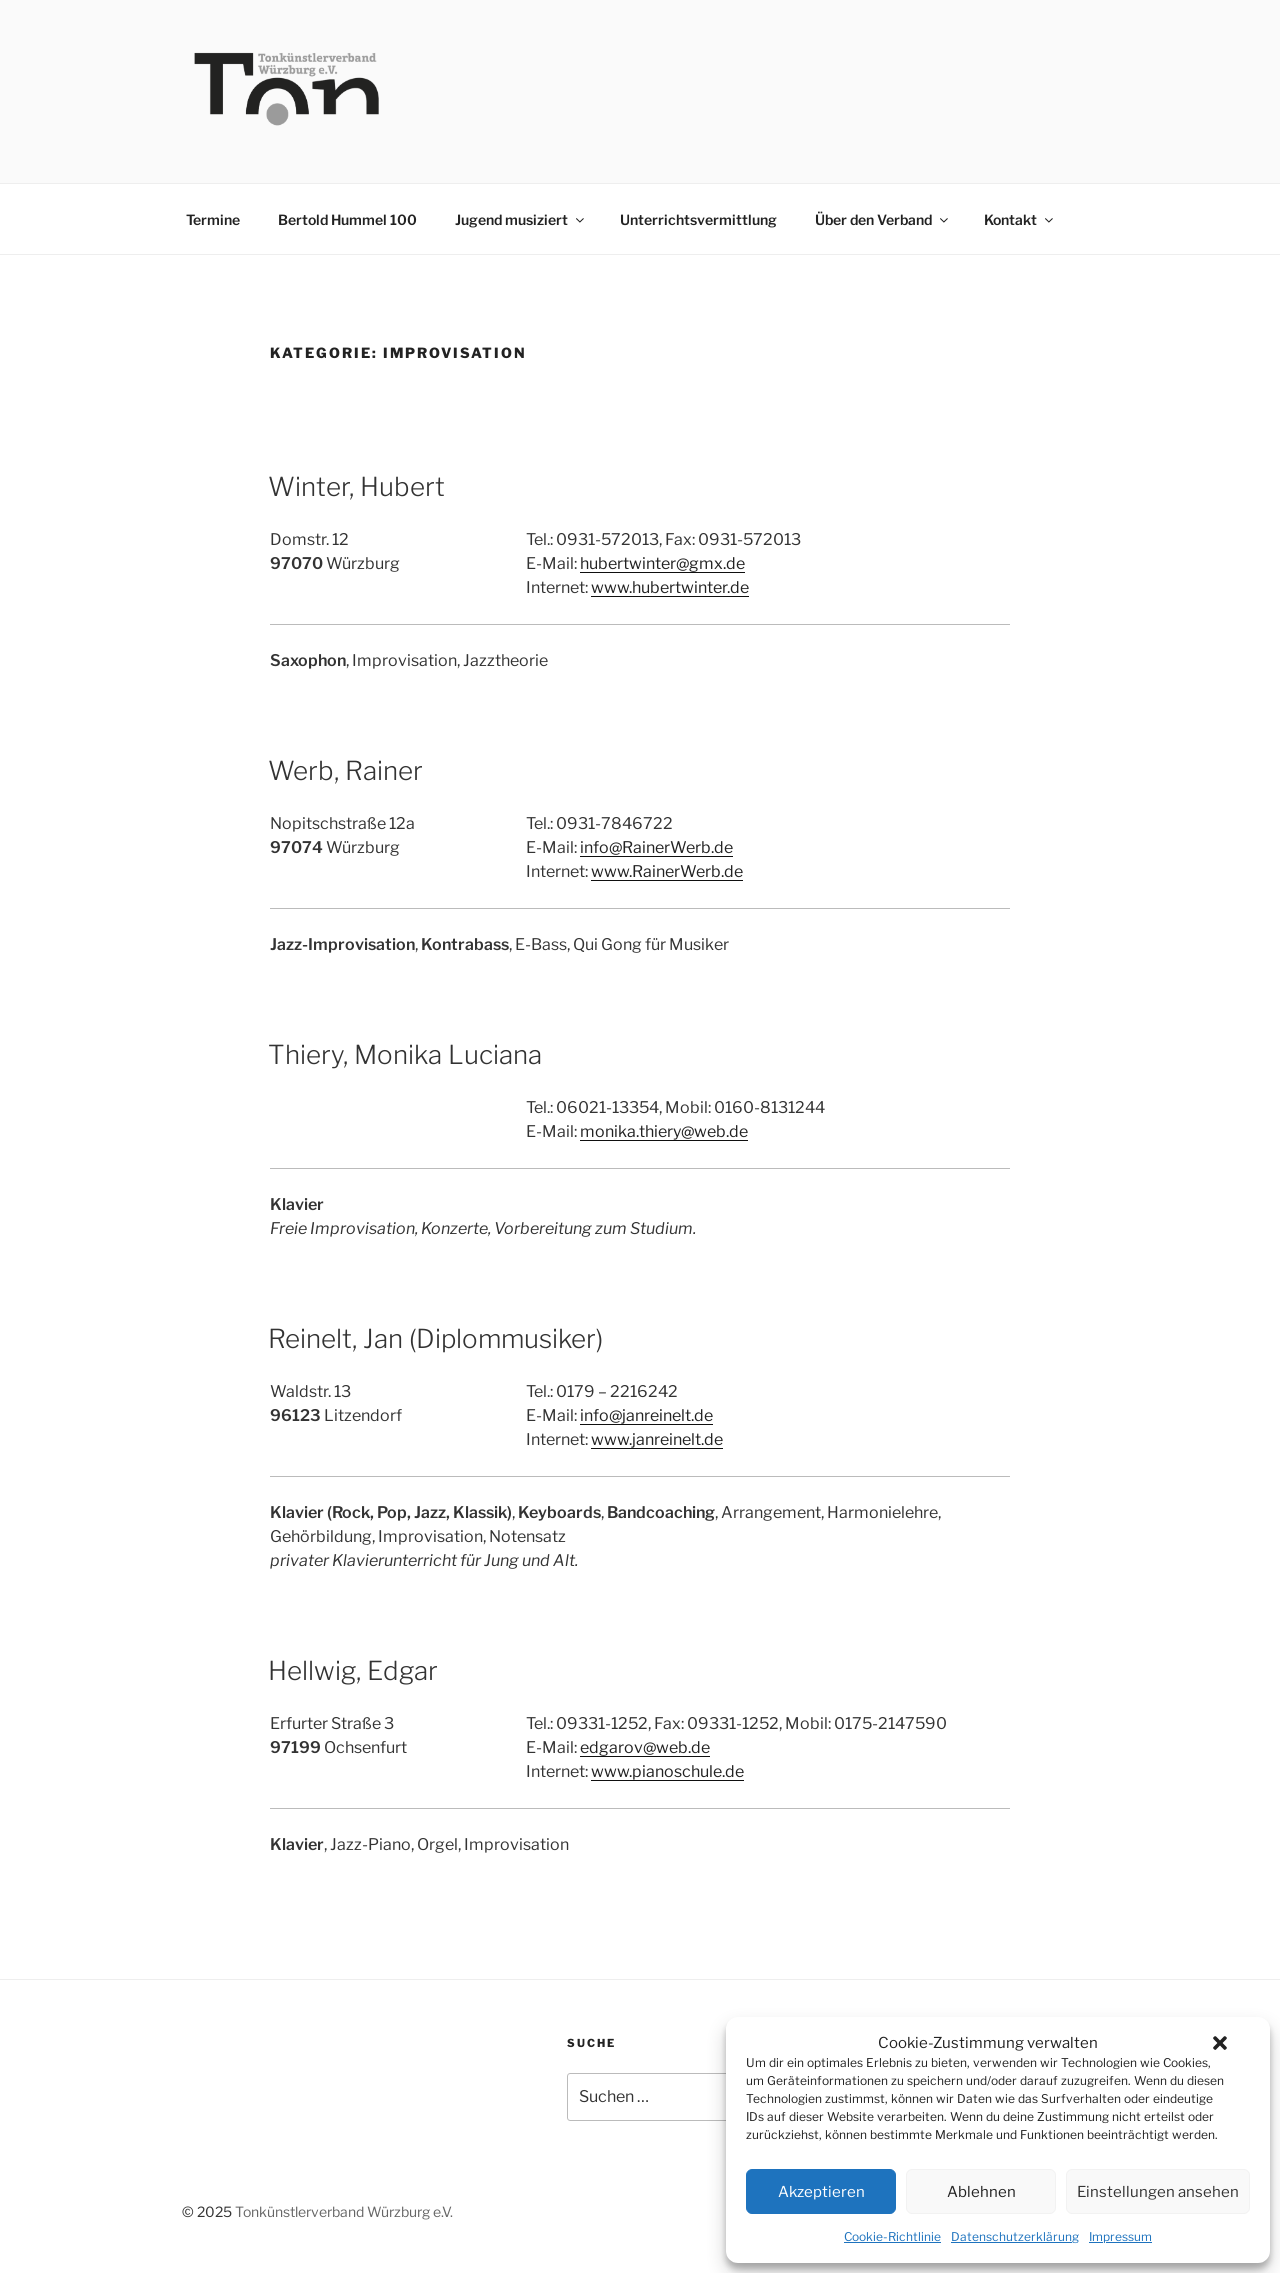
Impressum (1120, 2236)
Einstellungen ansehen (1158, 2192)
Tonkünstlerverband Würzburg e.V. (344, 2211)
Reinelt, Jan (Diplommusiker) (435, 1338)
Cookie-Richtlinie (892, 2236)
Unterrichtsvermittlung (698, 219)
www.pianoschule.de (667, 1771)
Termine (213, 219)
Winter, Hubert (356, 486)
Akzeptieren (821, 2192)
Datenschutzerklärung (1015, 2236)
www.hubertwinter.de (670, 587)
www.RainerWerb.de (667, 871)
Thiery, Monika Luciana (405, 1054)
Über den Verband (883, 219)
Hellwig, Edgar (353, 1670)
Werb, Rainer (345, 770)
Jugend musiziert (521, 219)
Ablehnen (981, 2192)
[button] (1220, 2043)
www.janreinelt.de (657, 1439)
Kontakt (1020, 219)
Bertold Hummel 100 (347, 219)
